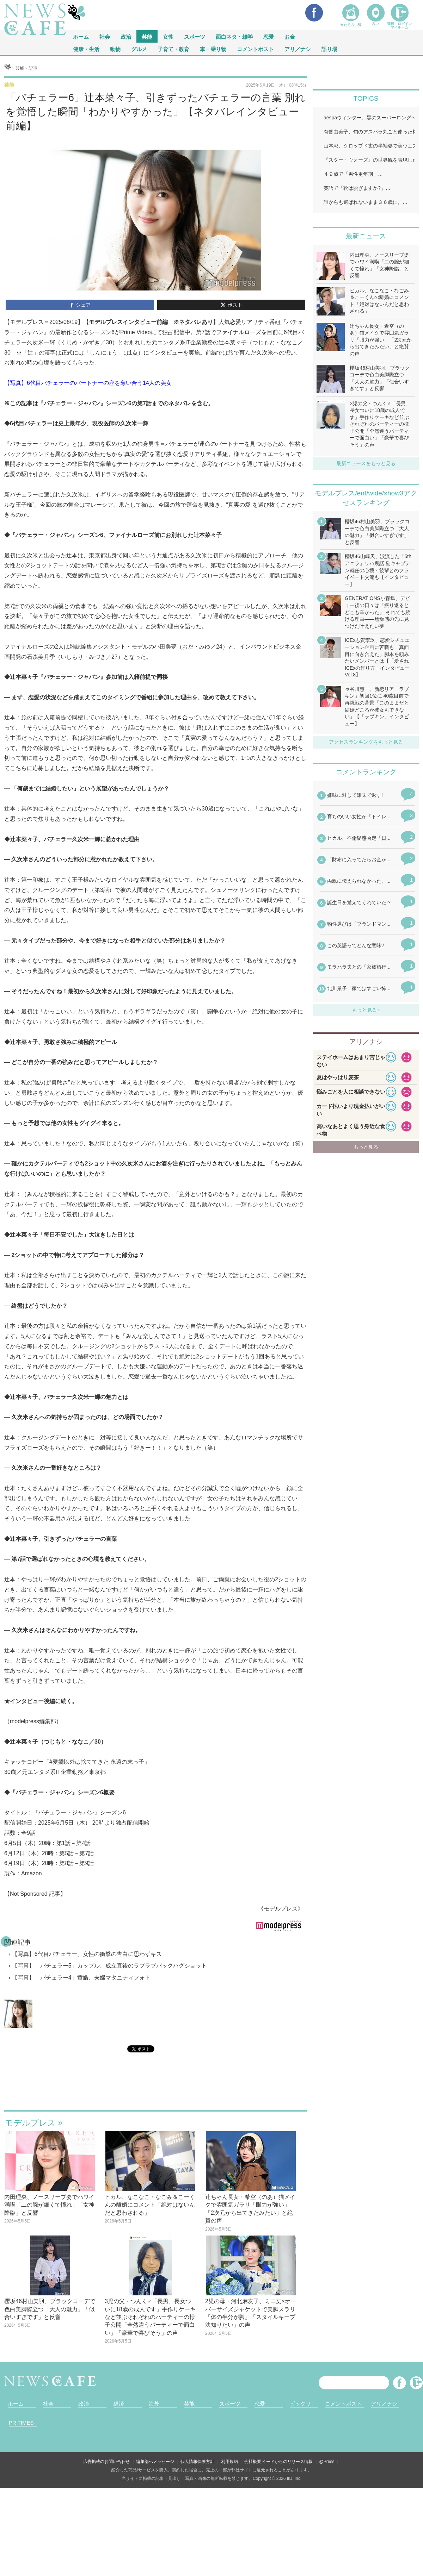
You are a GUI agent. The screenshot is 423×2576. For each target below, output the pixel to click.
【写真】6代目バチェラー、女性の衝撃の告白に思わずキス (87, 1954)
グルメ (139, 48)
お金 (289, 36)
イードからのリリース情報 (287, 2461)
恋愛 (268, 36)
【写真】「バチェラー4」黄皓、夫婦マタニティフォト (81, 1978)
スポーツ (194, 36)
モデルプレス (30, 2122)
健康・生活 (86, 48)
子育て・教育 (173, 48)
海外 (154, 2404)
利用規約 (229, 2461)
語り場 (329, 48)
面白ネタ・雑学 (234, 36)
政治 (126, 36)
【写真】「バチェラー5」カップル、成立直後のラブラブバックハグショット (109, 1966)
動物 (115, 48)
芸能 (147, 36)
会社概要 (252, 2461)
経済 (119, 2404)
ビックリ (300, 2404)
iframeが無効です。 (155, 2089)
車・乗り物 (213, 48)
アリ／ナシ (297, 48)
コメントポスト (255, 48)
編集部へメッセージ (155, 2461)
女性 (168, 36)
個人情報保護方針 (197, 2461)
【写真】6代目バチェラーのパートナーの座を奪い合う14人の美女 (88, 383)
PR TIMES (21, 2423)
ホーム (16, 2404)
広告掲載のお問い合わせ (106, 2461)
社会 (104, 36)
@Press (327, 2461)
